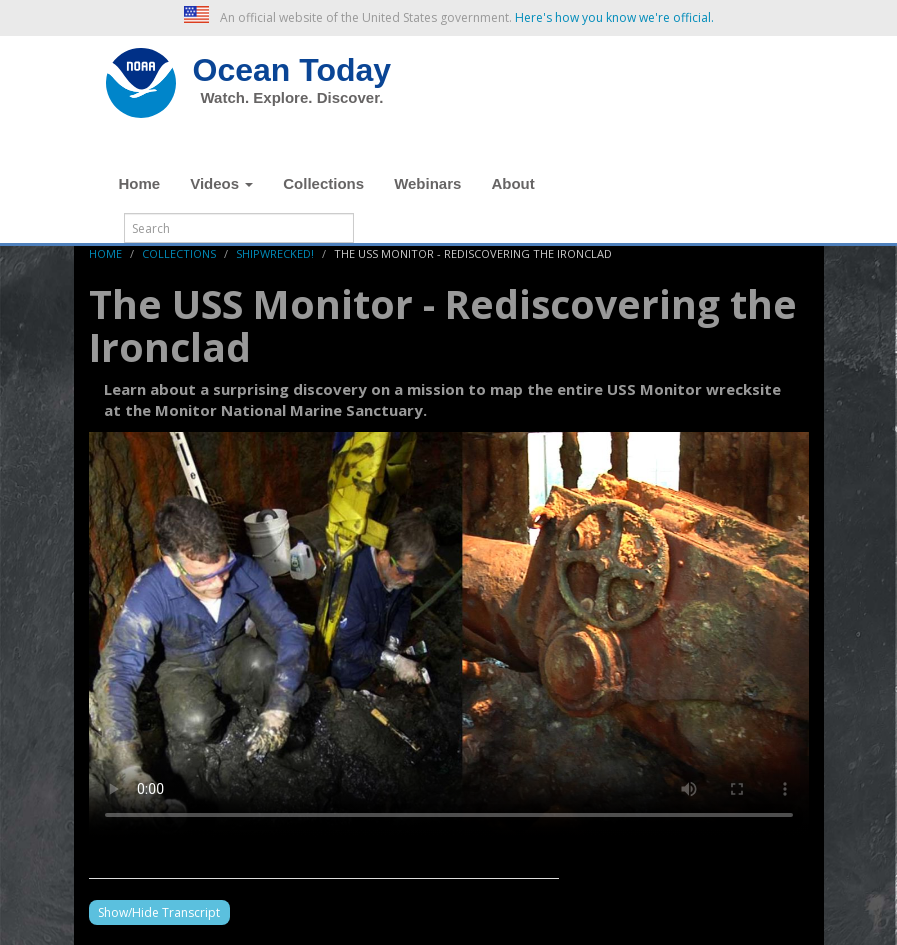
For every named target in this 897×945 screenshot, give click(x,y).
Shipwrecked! (275, 253)
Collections (323, 183)
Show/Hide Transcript (159, 912)
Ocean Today (292, 70)
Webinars (427, 183)
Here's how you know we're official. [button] (614, 17)
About (512, 183)
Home (140, 183)
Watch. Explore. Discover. (292, 97)
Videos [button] (221, 183)
